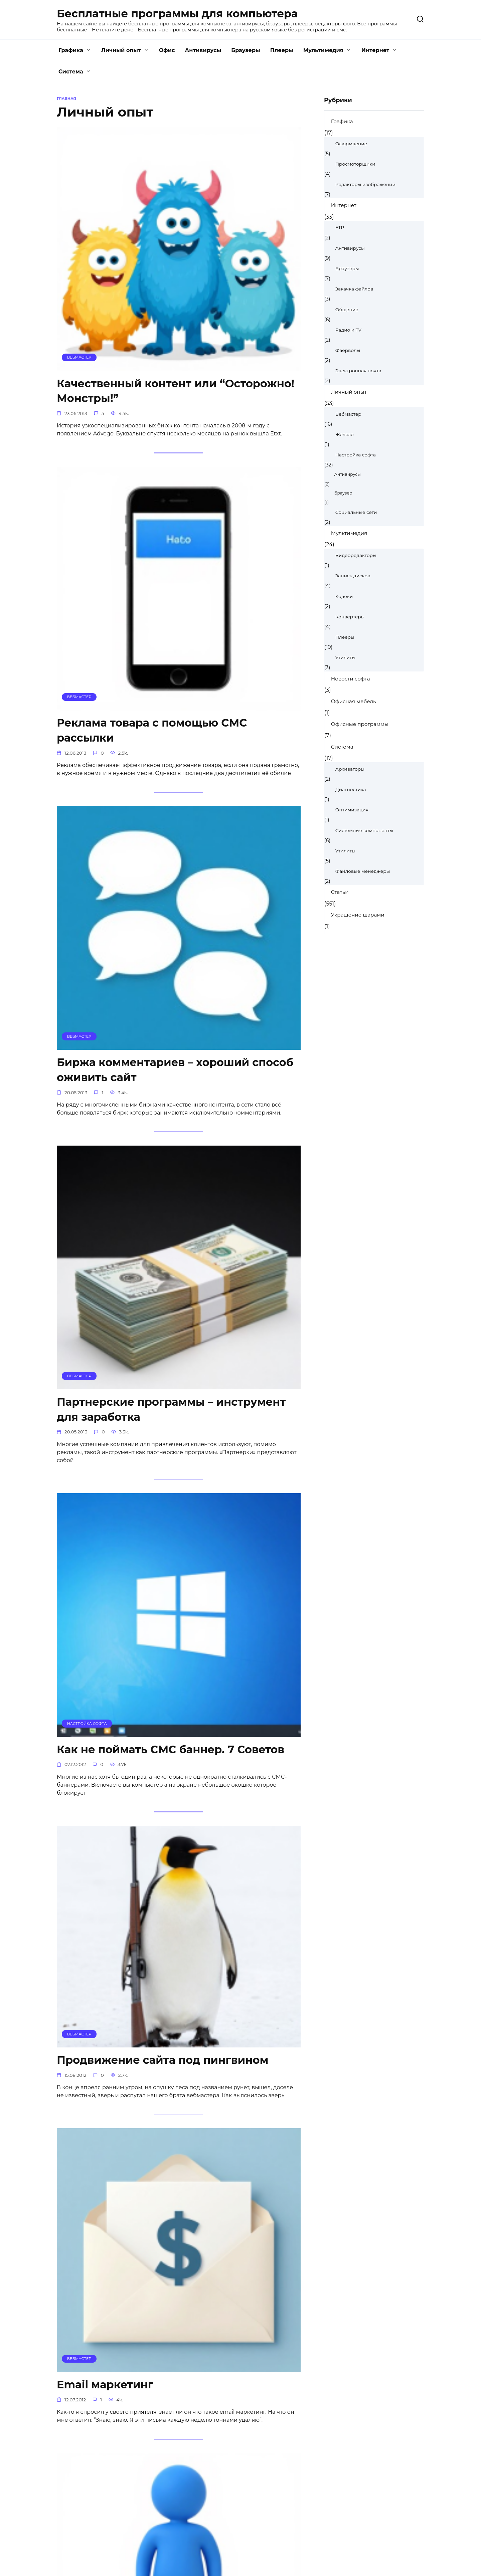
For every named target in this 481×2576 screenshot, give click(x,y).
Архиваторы (349, 769)
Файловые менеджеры (362, 871)
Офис (167, 50)
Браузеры (245, 50)
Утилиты (345, 657)
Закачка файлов (354, 288)
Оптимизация (351, 809)
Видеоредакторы (355, 555)
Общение (346, 309)
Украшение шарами (357, 915)
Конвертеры (350, 616)
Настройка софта (355, 454)
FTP (339, 227)
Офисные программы (359, 724)
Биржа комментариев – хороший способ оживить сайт (175, 1071)
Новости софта (350, 678)
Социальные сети (356, 512)
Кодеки (344, 596)
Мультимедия (323, 50)
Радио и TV (348, 330)
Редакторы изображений (365, 184)
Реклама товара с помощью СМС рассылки (152, 731)
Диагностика (350, 789)
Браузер (343, 493)
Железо (344, 434)
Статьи (340, 892)
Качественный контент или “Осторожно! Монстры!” (175, 391)
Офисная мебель (353, 701)
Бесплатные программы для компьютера (177, 13)
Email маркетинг (105, 2387)
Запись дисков (352, 575)
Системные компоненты (364, 830)
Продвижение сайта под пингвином (163, 2062)
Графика (70, 50)
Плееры (281, 50)
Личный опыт (121, 50)
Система (70, 71)
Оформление (351, 143)
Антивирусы (203, 50)
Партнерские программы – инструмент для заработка (171, 1411)
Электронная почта (358, 370)
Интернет (375, 50)
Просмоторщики (355, 164)
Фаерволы (347, 350)
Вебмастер (348, 414)
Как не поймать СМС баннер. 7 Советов (170, 1751)
